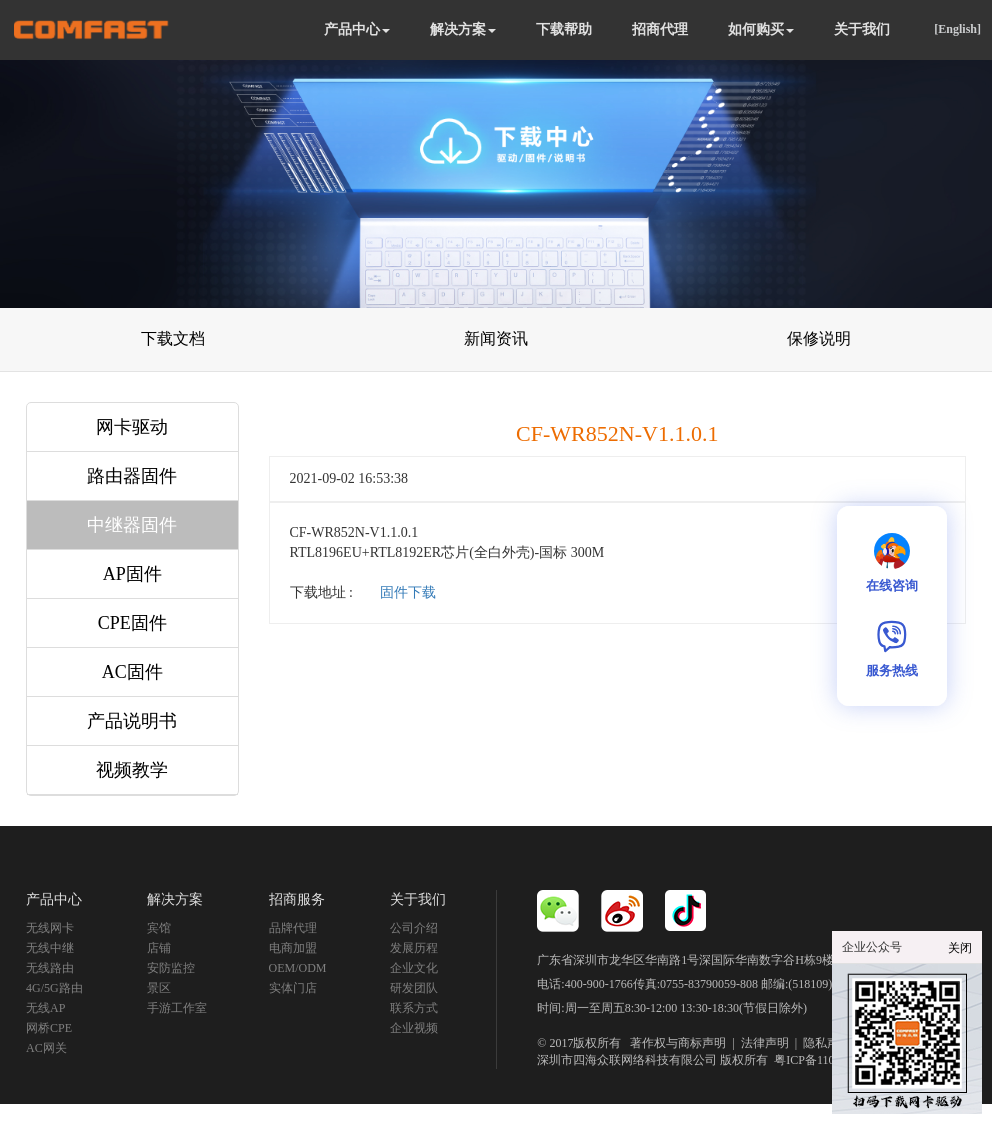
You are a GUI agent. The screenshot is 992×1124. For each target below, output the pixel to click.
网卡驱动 (132, 427)
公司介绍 (414, 928)
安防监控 (171, 968)
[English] (957, 29)
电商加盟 (293, 948)
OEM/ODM (298, 968)
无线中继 (50, 948)
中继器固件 (132, 525)
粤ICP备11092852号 (825, 1060)
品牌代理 (293, 928)
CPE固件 (132, 623)
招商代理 (660, 29)
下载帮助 (564, 29)
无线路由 (50, 968)
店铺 (159, 948)
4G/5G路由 (54, 988)
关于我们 (862, 29)
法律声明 (765, 1043)
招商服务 (297, 899)
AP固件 (132, 574)
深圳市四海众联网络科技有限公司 (627, 1060)
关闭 (960, 948)
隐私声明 (827, 1043)
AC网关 (46, 1048)
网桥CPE (49, 1028)
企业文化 (414, 968)
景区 (159, 988)
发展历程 (414, 948)
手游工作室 (177, 1008)
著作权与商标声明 (678, 1043)
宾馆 (159, 928)
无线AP (45, 1008)
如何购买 (761, 29)
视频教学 (132, 770)
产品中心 (357, 29)
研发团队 (414, 988)
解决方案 (463, 29)
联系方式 (414, 1008)
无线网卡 (50, 928)
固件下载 (408, 592)
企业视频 (414, 1028)
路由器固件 (132, 476)
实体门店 (293, 988)
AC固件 (132, 672)
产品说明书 (132, 721)
